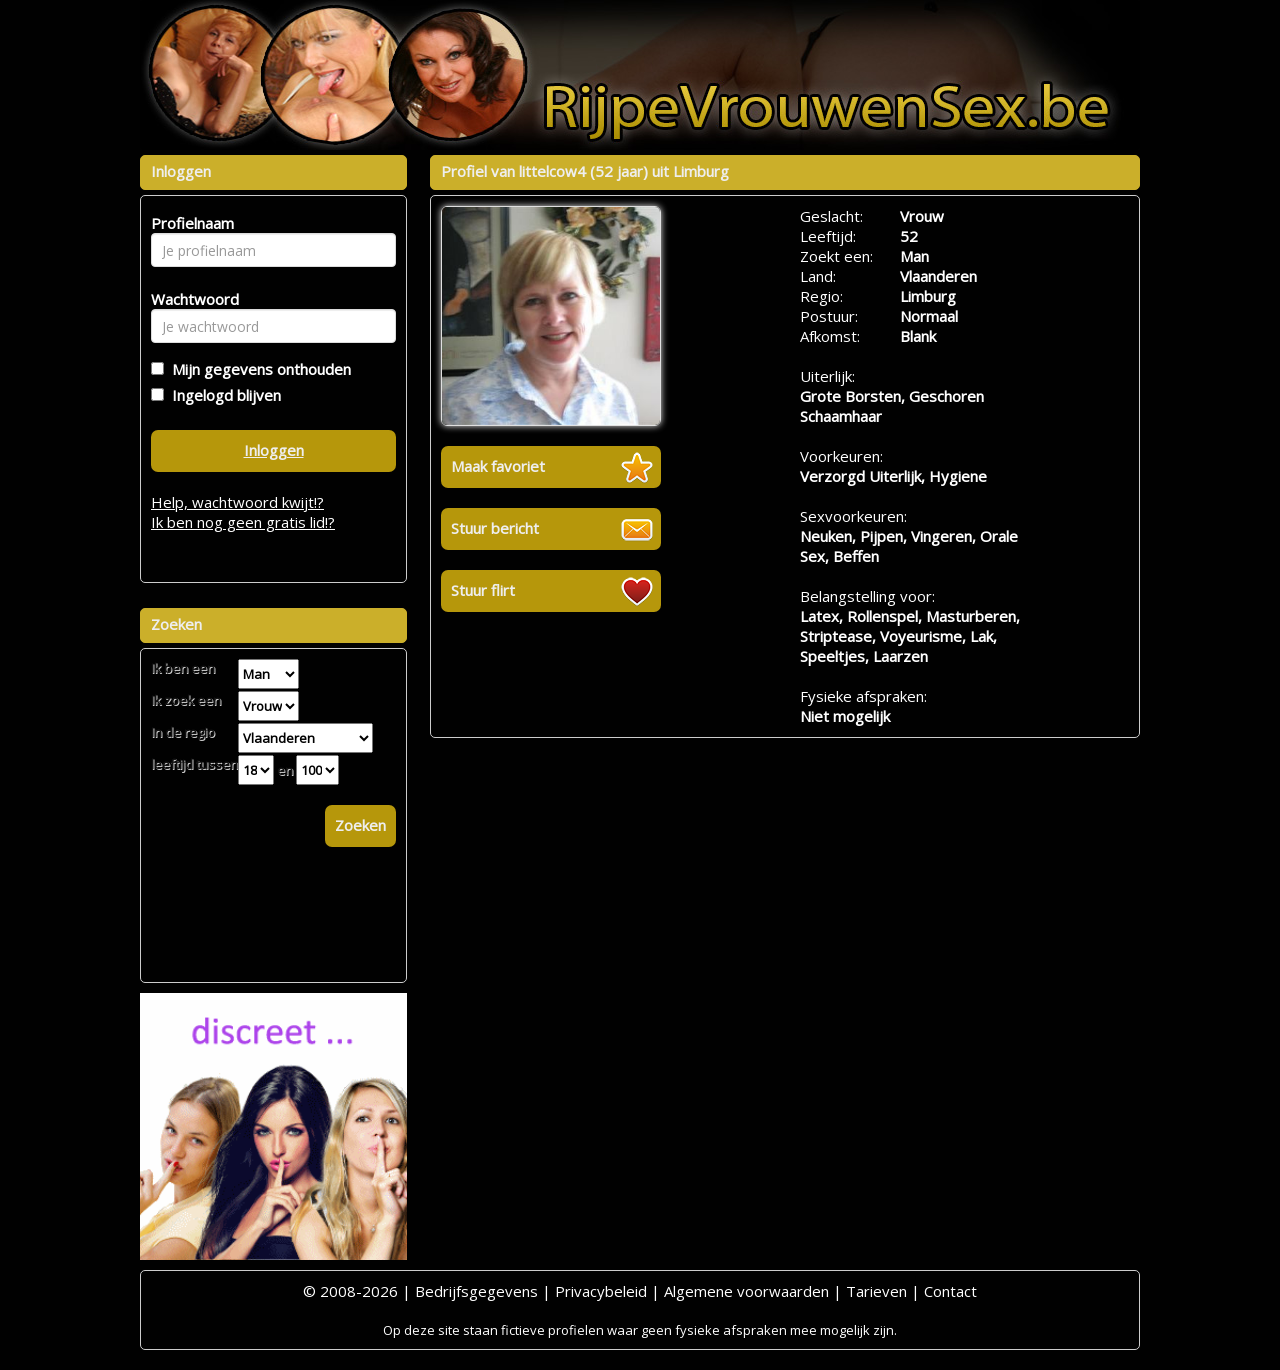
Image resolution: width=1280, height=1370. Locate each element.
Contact (950, 1291)
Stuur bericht (495, 528)
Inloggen (274, 450)
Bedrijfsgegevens (476, 1291)
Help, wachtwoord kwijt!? (237, 502)
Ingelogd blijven (222, 395)
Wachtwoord (189, 299)
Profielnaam (189, 223)
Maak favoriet (498, 466)
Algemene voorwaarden (746, 1291)
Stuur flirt (483, 590)
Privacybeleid (601, 1291)
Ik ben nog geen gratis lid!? (243, 522)
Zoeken (360, 825)
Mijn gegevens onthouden (257, 369)
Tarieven (876, 1291)
